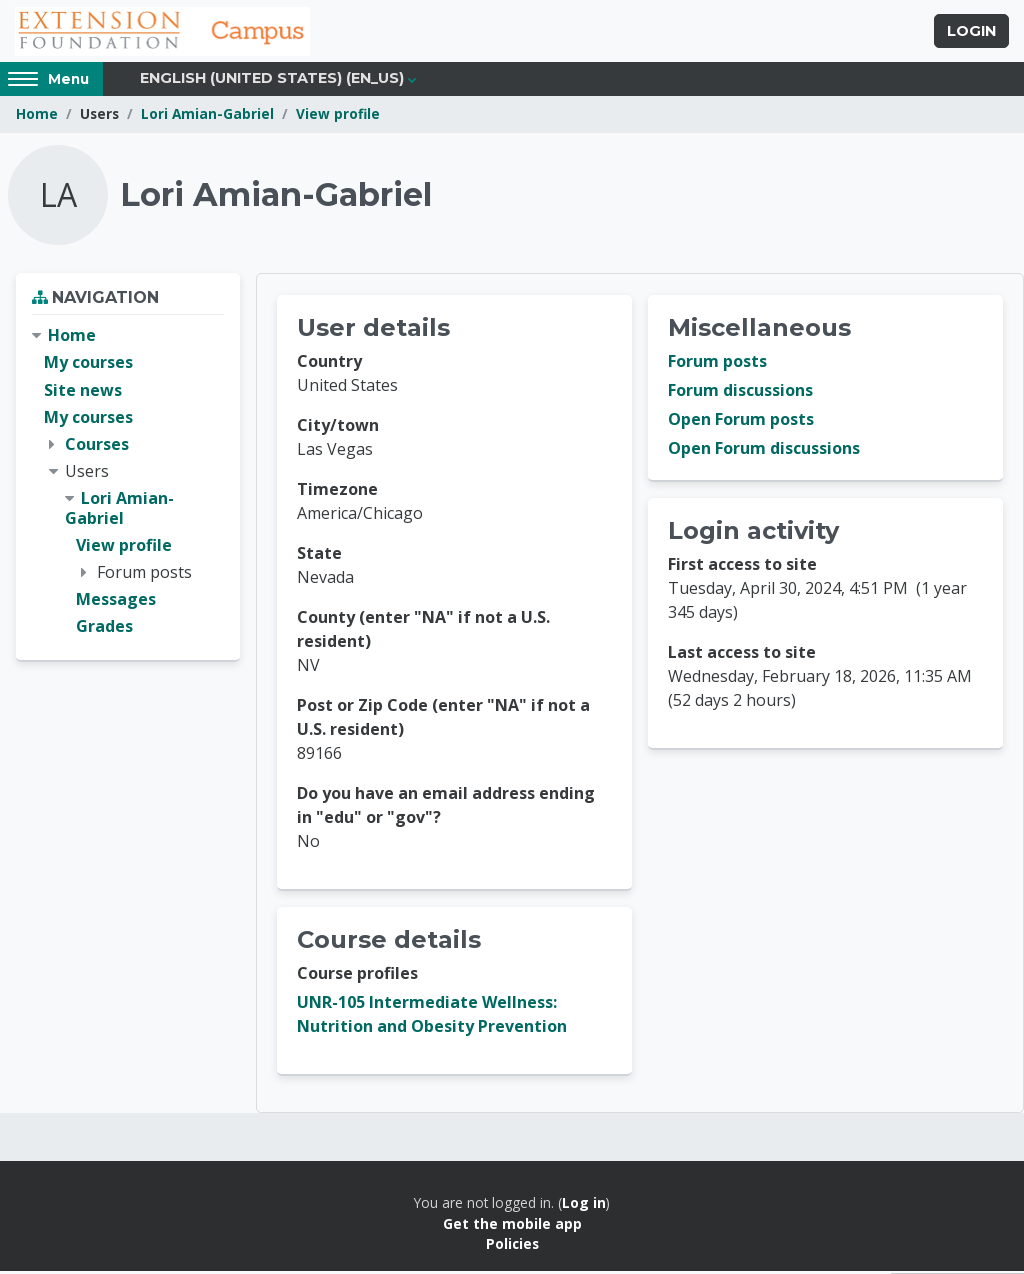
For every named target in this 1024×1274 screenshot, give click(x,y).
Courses (97, 447)
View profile (338, 117)
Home (37, 117)
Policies (512, 1247)
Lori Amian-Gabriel (207, 117)
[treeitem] (128, 485)
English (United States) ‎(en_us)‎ (272, 82)
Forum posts (717, 365)
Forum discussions (740, 394)
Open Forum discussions (764, 452)
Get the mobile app (512, 1226)
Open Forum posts (741, 423)
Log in (584, 1206)
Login (971, 33)
